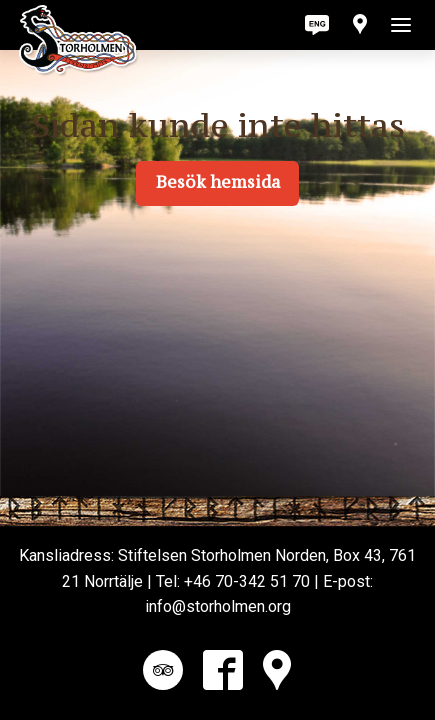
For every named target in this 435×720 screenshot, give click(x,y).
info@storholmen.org (218, 606)
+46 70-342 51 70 (247, 581)
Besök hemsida (218, 182)
